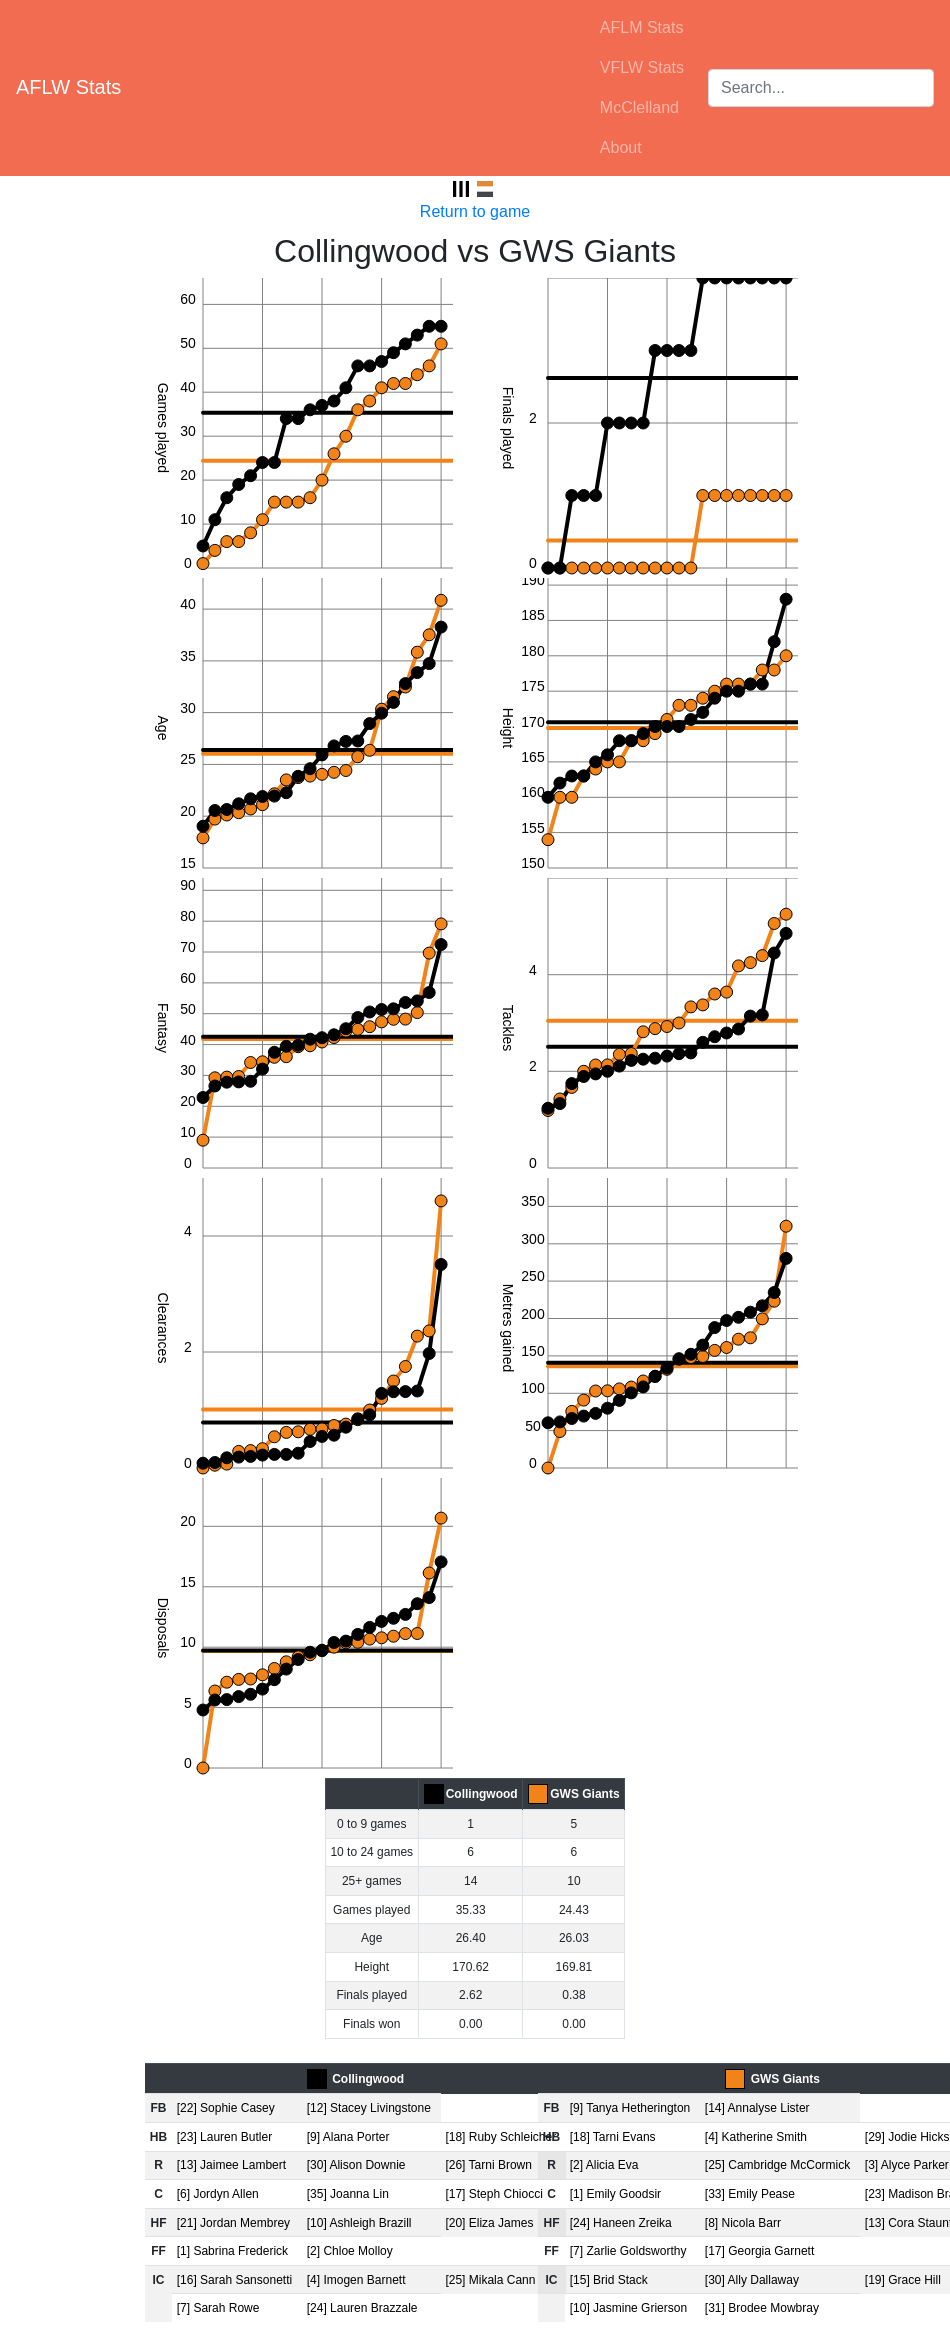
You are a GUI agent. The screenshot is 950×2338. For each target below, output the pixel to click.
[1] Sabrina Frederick (232, 2251)
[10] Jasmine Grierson (628, 2308)
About (621, 147)
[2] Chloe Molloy (350, 2251)
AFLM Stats (642, 27)
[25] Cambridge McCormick (777, 2165)
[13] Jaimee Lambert (231, 2165)
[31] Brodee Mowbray (762, 2308)
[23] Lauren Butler (224, 2137)
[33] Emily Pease (750, 2194)
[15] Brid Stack (609, 2280)
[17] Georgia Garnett (759, 2251)
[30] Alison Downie (356, 2165)
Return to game (475, 211)
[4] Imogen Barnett (356, 2280)
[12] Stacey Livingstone (369, 2108)
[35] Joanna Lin (348, 2194)
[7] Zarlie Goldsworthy (628, 2251)
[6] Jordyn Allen (218, 2194)
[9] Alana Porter (348, 2137)
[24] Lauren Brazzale (362, 2308)
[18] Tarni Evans (613, 2137)
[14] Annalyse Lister (757, 2108)
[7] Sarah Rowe (218, 2308)
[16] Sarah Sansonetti (234, 2280)
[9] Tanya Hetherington (630, 2108)
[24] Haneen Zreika (621, 2223)
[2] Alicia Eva (604, 2165)
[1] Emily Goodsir (615, 2194)
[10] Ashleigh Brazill (359, 2223)
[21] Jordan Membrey (233, 2223)
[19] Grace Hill (903, 2280)
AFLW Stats (68, 87)
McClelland (639, 107)
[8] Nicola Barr (743, 2223)
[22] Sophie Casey (226, 2108)
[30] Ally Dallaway (752, 2280)
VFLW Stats (642, 67)
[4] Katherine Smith (756, 2137)
